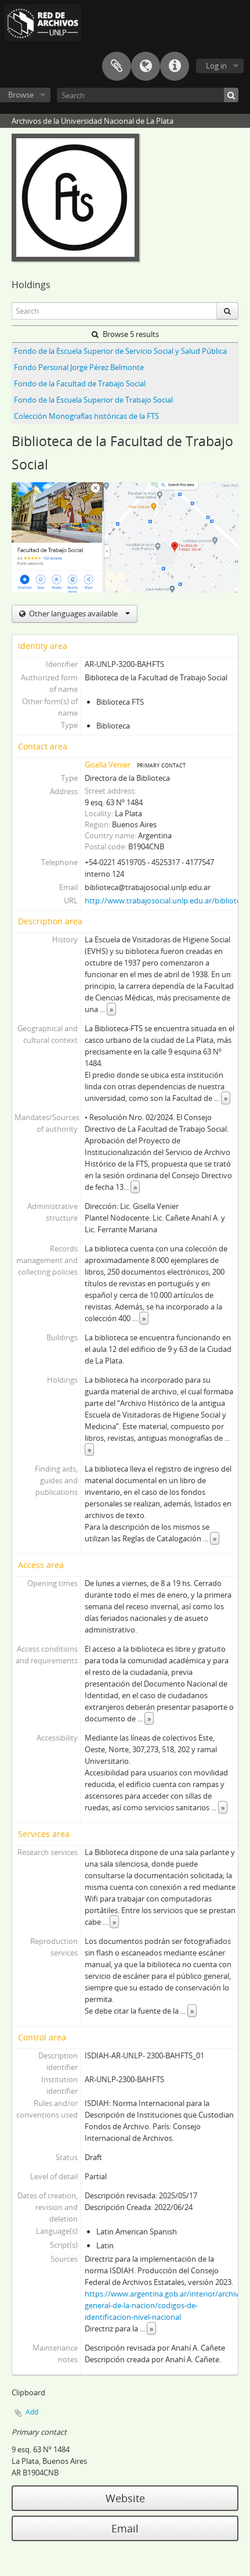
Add (32, 2412)
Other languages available (78, 613)
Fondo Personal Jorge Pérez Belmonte (79, 367)
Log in (216, 65)
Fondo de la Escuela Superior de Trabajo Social (93, 399)
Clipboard (116, 66)
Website (125, 2498)
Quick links (174, 66)
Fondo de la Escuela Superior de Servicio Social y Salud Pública (120, 351)
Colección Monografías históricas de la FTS (86, 416)
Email (125, 2528)
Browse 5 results (125, 334)
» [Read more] (111, 1009)
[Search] (147, 95)
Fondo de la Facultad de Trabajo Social (80, 383)
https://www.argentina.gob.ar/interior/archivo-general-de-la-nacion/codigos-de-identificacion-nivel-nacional (165, 2305)
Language (145, 66)
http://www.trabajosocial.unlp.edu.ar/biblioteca (166, 900)
